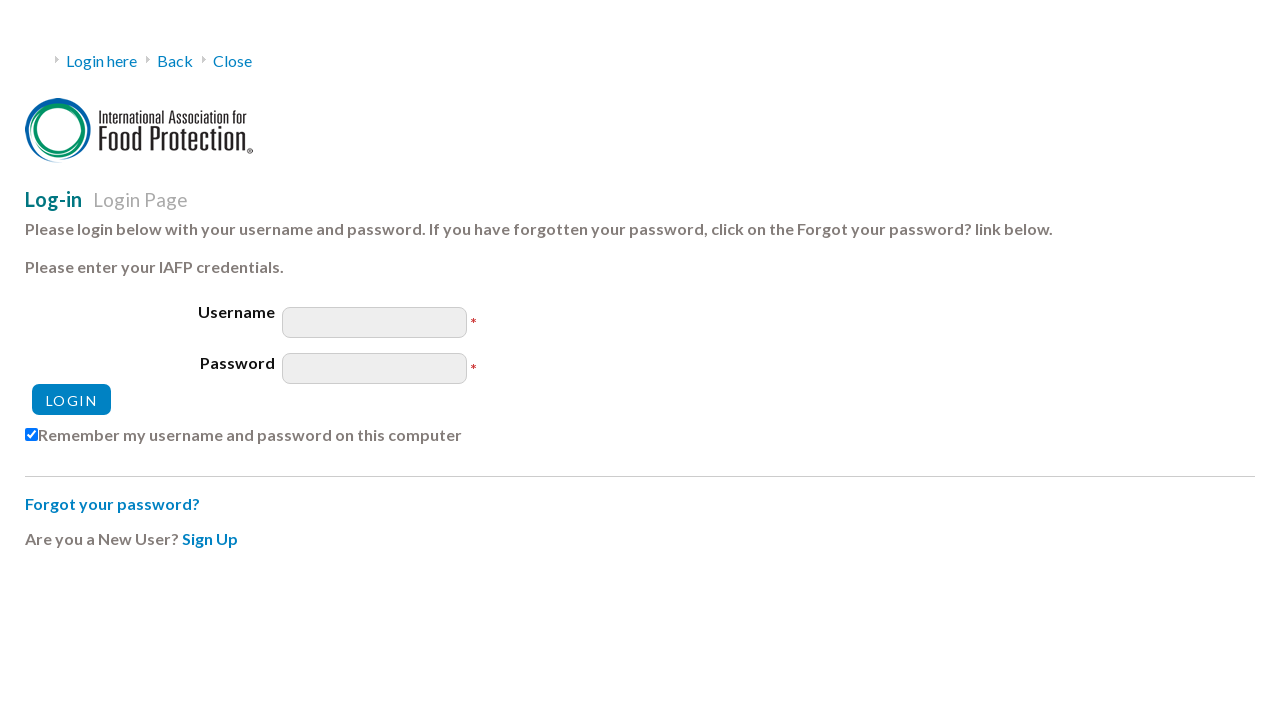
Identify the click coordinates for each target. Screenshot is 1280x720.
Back (175, 60)
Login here (101, 60)
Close (232, 60)
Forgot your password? (112, 503)
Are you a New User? (102, 538)
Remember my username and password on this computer (250, 434)
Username (236, 311)
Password (237, 362)
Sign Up (210, 538)
